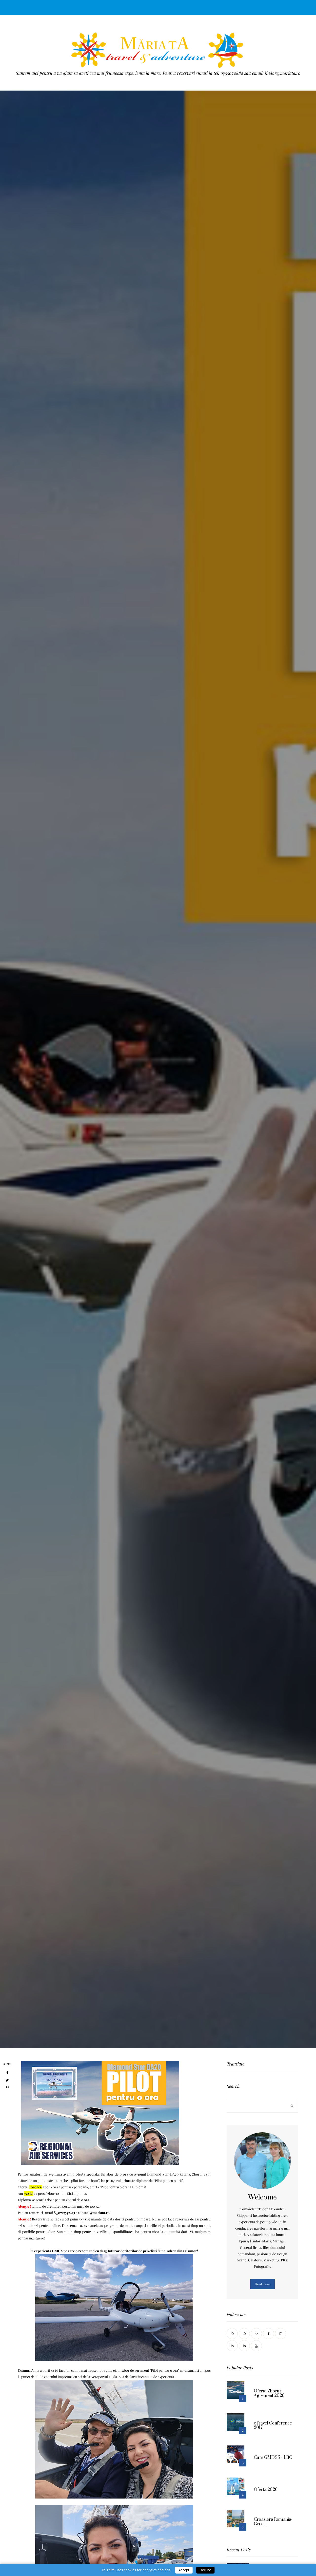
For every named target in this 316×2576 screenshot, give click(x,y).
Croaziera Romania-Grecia (273, 2522)
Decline (205, 2570)
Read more (262, 2284)
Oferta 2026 (265, 2489)
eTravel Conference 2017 (273, 2425)
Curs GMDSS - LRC (273, 2457)
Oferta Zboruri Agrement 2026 (269, 2393)
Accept (183, 2570)
